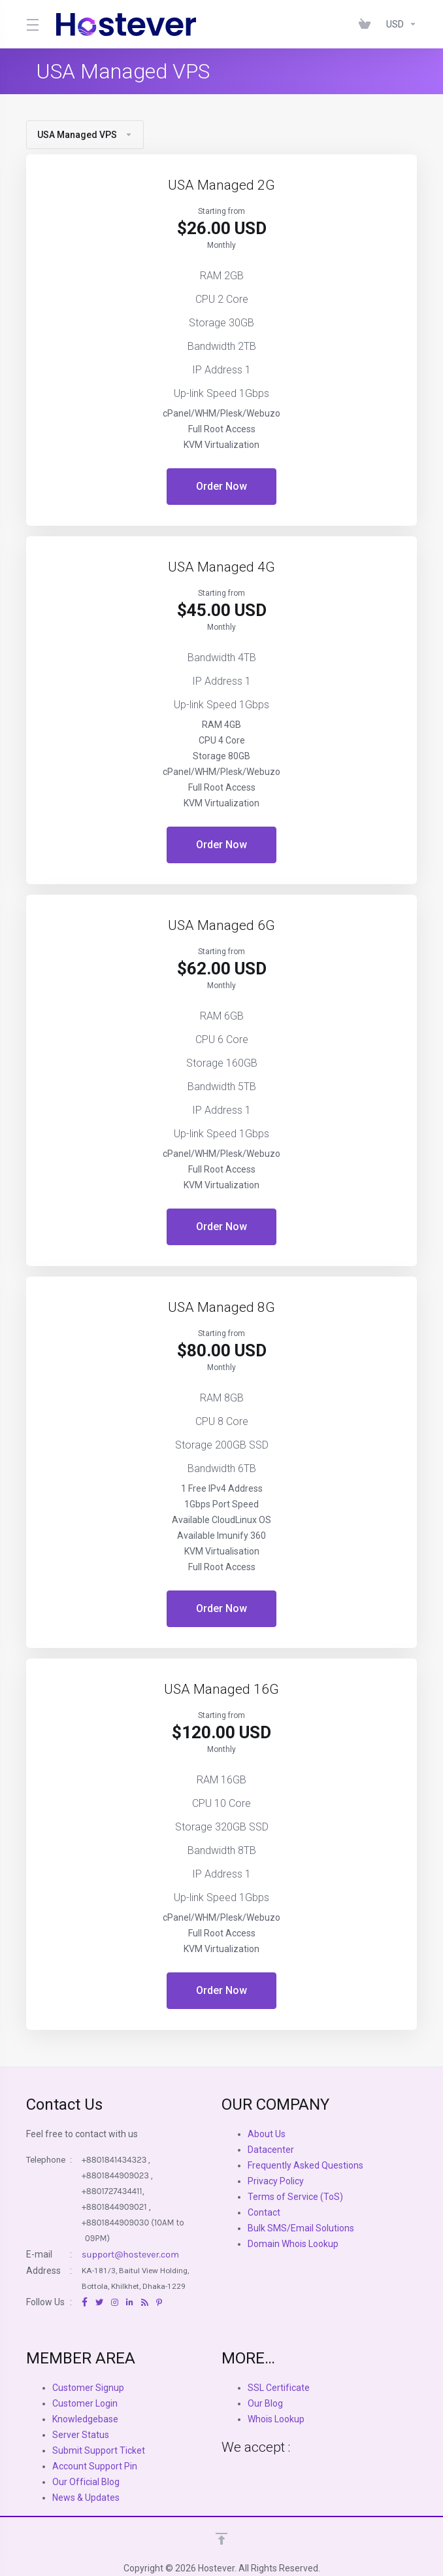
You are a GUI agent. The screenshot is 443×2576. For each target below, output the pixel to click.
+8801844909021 (114, 2207)
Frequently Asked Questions (305, 2165)
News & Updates (86, 2497)
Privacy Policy (276, 2181)
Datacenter (271, 2149)
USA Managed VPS (85, 134)
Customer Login (85, 2403)
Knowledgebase (85, 2419)
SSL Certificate (279, 2387)
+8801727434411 (112, 2191)
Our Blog (265, 2403)
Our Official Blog (86, 2482)
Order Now (221, 486)
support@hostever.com (130, 2254)
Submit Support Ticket (98, 2450)
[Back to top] (221, 2539)
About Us (267, 2134)
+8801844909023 (115, 2175)
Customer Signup (88, 2387)
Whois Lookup (276, 2419)
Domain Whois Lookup (293, 2244)
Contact (264, 2212)
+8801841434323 (114, 2160)
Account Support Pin (94, 2466)
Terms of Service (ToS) (295, 2196)
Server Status (80, 2435)
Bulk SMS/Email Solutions (301, 2228)
